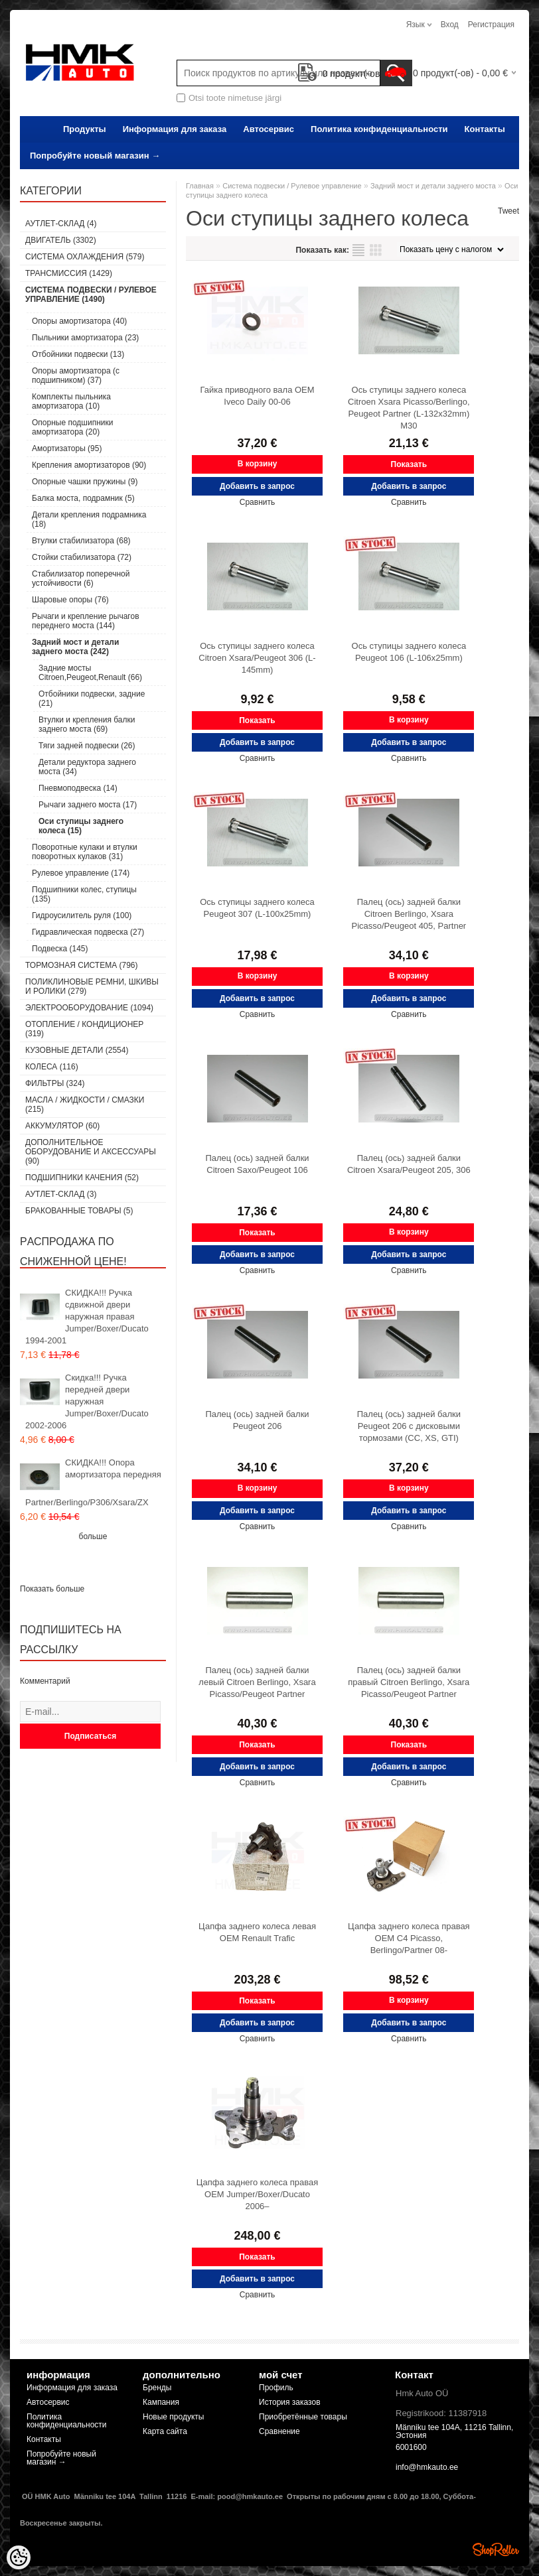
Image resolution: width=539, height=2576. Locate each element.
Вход (450, 24)
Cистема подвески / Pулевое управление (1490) (91, 294)
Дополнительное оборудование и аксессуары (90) (90, 1152)
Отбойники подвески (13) (78, 354)
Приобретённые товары (303, 2417)
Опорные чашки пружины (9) (84, 481)
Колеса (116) (51, 1066)
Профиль (276, 2388)
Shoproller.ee (496, 2549)
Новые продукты (173, 2417)
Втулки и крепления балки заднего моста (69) (86, 724)
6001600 (411, 2447)
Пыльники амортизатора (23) (85, 337)
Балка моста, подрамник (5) (83, 498)
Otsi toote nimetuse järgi (235, 98)
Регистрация (491, 24)
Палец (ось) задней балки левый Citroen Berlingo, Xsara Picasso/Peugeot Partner (256, 1682)
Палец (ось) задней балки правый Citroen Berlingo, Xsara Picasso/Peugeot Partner (408, 1682)
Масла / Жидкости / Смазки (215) (84, 1104)
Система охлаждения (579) (84, 256)
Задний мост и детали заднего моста (433, 186)
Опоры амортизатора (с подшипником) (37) (75, 375)
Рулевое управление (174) (80, 873)
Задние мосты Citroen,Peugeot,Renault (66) (90, 672)
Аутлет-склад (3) (60, 1194)
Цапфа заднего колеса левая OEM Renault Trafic (257, 1932)
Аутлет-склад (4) (60, 223)
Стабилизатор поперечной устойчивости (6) (81, 578)
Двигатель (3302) (60, 240)
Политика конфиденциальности (379, 129)
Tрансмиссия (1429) (68, 273)
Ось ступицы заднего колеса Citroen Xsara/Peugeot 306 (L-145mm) (256, 658)
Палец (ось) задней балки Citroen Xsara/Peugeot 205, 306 (409, 1164)
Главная (200, 186)
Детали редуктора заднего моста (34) (87, 767)
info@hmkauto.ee (427, 2467)
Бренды (157, 2388)
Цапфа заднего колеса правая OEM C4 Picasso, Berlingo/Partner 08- (409, 1938)
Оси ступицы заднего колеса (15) (80, 826)
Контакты (485, 129)
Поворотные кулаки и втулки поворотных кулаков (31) (84, 852)
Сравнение (279, 2431)
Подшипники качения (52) (82, 1177)
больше (93, 1536)
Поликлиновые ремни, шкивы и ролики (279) (92, 986)
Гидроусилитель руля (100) (81, 915)
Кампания (161, 2402)
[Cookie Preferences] (19, 2557)
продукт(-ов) (340, 73)
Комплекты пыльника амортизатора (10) (71, 401)
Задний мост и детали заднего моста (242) (75, 647)
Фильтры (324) (55, 1083)
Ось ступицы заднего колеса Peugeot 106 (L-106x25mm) (409, 652)
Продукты (84, 129)
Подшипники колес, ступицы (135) (84, 894)
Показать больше (52, 1588)
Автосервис (268, 129)
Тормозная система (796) (81, 965)
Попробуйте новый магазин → (95, 156)
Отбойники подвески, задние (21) (91, 698)
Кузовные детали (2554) (76, 1050)
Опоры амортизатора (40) (79, 321)
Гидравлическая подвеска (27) (88, 932)
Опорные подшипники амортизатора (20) (72, 427)
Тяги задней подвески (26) (86, 745)
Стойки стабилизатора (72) (81, 557)
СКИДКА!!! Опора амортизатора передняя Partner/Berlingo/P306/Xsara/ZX (93, 1482)
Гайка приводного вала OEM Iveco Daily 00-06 (257, 396)
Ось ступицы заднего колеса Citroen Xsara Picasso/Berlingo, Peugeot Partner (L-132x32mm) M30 (409, 408)
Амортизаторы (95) (67, 448)
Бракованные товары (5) (79, 1210)
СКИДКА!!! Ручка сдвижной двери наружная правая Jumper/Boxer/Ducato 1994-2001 (87, 1316)
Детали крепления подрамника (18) (89, 519)
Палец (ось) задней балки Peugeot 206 (257, 1420)
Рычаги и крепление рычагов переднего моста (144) (85, 621)
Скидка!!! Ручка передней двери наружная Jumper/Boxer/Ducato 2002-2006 (87, 1401)
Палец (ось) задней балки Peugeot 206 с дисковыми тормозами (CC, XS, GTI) (409, 1426)
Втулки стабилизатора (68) (81, 540)
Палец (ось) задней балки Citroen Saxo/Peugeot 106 (257, 1164)
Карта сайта (165, 2431)
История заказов (290, 2402)
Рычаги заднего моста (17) (87, 804)
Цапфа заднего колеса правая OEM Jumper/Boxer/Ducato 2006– (257, 2194)
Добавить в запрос (257, 486)
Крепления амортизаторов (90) (89, 465)
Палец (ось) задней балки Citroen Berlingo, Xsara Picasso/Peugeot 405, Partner (408, 914)
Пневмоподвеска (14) (77, 788)
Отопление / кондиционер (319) (84, 1029)
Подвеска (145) (60, 948)
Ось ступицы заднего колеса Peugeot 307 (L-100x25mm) (257, 908)
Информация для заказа (175, 129)
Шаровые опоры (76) (70, 599)
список (358, 250)
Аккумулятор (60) (62, 1125)
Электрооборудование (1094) (89, 1007)
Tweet (508, 211)
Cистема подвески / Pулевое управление (291, 186)
